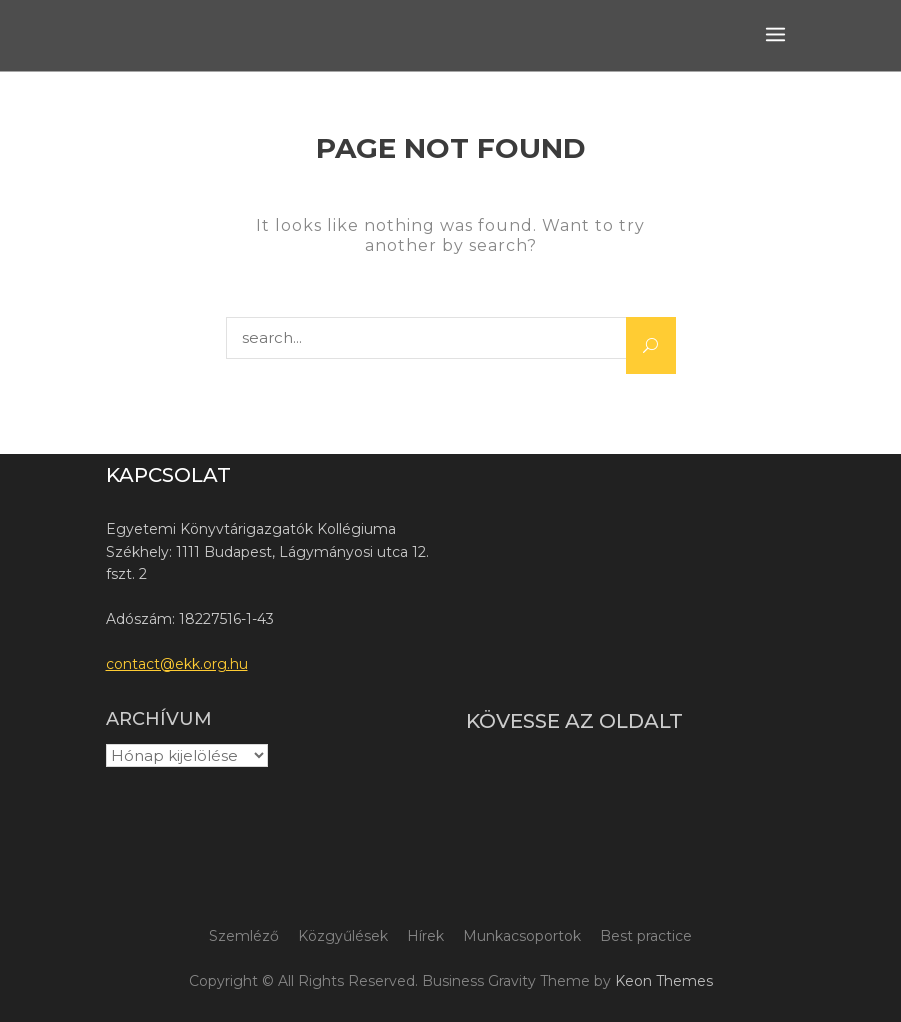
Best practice (646, 936)
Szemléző (244, 936)
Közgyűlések (343, 936)
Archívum (159, 719)
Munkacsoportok (522, 936)
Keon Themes (664, 981)
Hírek (425, 936)
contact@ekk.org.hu (177, 664)
